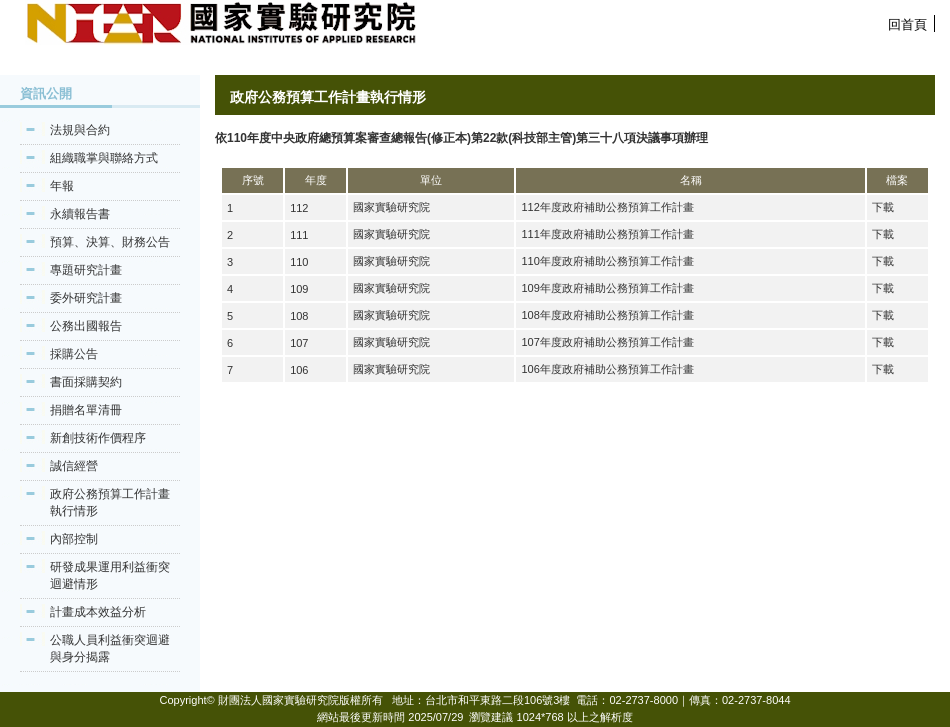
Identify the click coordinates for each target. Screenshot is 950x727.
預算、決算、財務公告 (110, 242)
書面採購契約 (86, 382)
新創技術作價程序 (98, 438)
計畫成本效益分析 (98, 612)
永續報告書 (80, 214)
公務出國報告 (86, 326)
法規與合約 (80, 130)
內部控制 (74, 539)
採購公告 (74, 354)
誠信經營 (74, 466)
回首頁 (907, 24)
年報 (62, 186)
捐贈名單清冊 (86, 410)
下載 (883, 207)
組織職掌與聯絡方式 (104, 158)
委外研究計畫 (86, 298)
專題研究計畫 (86, 270)
